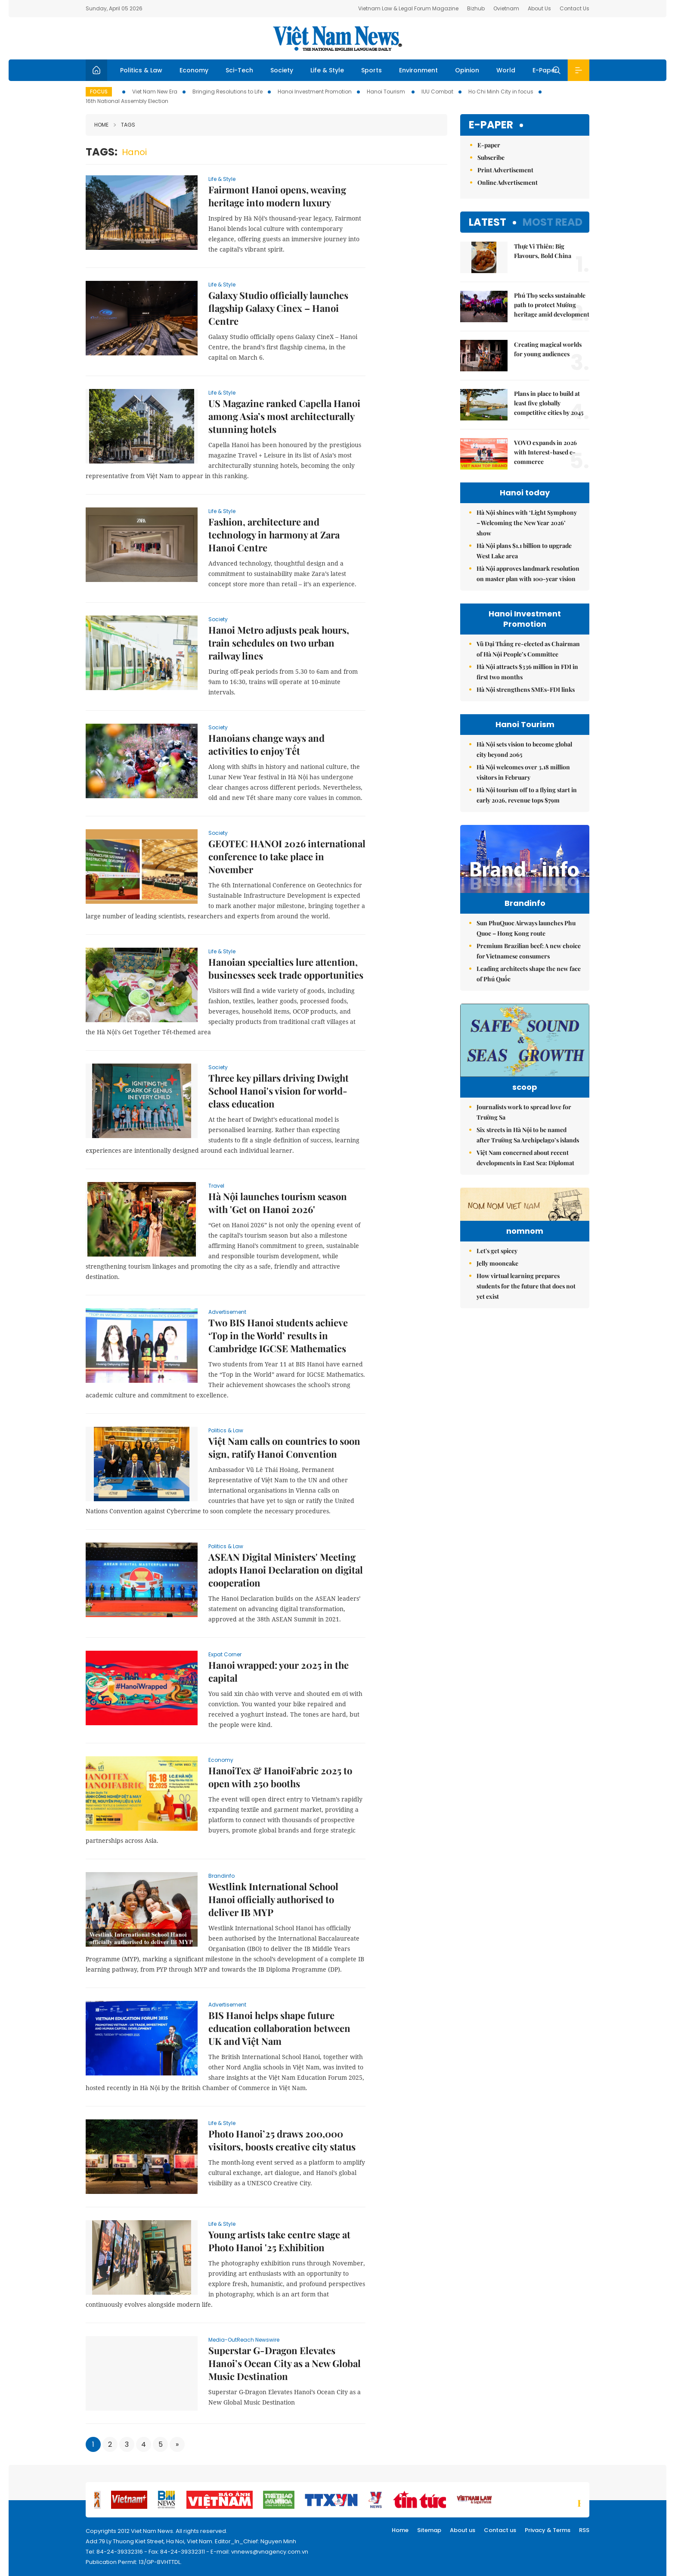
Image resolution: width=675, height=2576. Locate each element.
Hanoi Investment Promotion (315, 91)
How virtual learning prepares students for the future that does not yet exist (526, 1339)
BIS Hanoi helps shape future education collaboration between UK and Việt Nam (279, 2028)
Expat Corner (225, 1654)
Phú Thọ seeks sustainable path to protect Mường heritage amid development (551, 304)
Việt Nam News (337, 38)
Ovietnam (506, 8)
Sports (371, 70)
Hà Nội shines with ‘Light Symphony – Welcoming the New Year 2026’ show (527, 522)
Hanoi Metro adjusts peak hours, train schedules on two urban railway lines (278, 642)
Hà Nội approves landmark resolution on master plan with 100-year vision (528, 573)
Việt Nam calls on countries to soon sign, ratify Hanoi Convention (284, 1447)
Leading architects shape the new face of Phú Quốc (529, 973)
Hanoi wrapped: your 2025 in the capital (278, 1671)
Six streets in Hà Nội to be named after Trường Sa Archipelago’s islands (528, 1135)
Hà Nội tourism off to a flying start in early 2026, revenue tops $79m (527, 795)
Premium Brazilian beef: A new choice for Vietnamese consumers (529, 951)
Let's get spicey (497, 1304)
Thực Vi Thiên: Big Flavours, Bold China (542, 251)
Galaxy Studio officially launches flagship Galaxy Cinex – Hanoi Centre (278, 308)
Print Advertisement (505, 170)
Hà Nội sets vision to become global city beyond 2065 (524, 749)
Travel (216, 1185)
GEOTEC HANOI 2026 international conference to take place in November (286, 856)
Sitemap (429, 2530)
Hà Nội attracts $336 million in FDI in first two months (527, 672)
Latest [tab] (487, 222)
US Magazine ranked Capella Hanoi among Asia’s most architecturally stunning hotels (284, 416)
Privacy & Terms (547, 2530)
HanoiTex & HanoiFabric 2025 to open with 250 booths (280, 1777)
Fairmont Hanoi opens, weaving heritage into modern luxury (277, 196)
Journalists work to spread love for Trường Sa (524, 1112)
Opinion (467, 70)
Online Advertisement (507, 182)
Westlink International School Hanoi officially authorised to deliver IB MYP (273, 1899)
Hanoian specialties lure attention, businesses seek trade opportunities (285, 968)
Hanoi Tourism (386, 91)
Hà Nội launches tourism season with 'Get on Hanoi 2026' (277, 1203)
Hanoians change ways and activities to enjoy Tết (266, 744)
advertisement (227, 1312)
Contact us (500, 2530)
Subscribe (491, 157)
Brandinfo (221, 1875)
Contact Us (574, 8)
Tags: (102, 152)
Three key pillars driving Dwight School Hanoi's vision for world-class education (278, 1090)
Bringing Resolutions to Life (227, 91)
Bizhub (476, 8)
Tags (124, 124)
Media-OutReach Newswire (243, 2339)
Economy (194, 70)
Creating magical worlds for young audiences (548, 349)
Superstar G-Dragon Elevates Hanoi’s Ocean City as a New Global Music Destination (284, 2363)
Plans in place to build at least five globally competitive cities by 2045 (548, 403)
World (505, 70)
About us (462, 2530)
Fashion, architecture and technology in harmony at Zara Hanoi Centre (274, 534)
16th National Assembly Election (127, 101)
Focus (99, 91)
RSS (584, 2530)
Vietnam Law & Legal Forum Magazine (408, 8)
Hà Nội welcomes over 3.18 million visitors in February (523, 772)
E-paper (491, 125)
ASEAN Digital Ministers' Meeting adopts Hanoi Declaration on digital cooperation (285, 1569)
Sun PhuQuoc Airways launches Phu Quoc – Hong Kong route (526, 928)
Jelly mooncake (497, 1316)
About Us (539, 8)
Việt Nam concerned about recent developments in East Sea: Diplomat (525, 1157)
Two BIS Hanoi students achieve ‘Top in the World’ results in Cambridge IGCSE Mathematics (278, 1335)
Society (281, 70)
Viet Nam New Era (154, 91)
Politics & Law (141, 70)
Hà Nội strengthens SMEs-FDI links (526, 689)
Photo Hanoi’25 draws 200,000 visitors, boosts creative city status (282, 2140)
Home (101, 124)
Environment (418, 70)
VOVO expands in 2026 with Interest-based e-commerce (545, 452)
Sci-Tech (239, 70)
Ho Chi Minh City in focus (500, 91)
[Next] (177, 2444)
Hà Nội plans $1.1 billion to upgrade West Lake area (524, 550)
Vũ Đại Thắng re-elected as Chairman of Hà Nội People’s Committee (528, 649)
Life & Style (327, 70)
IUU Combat (437, 91)
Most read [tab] (552, 222)
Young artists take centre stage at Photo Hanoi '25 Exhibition (279, 2241)
